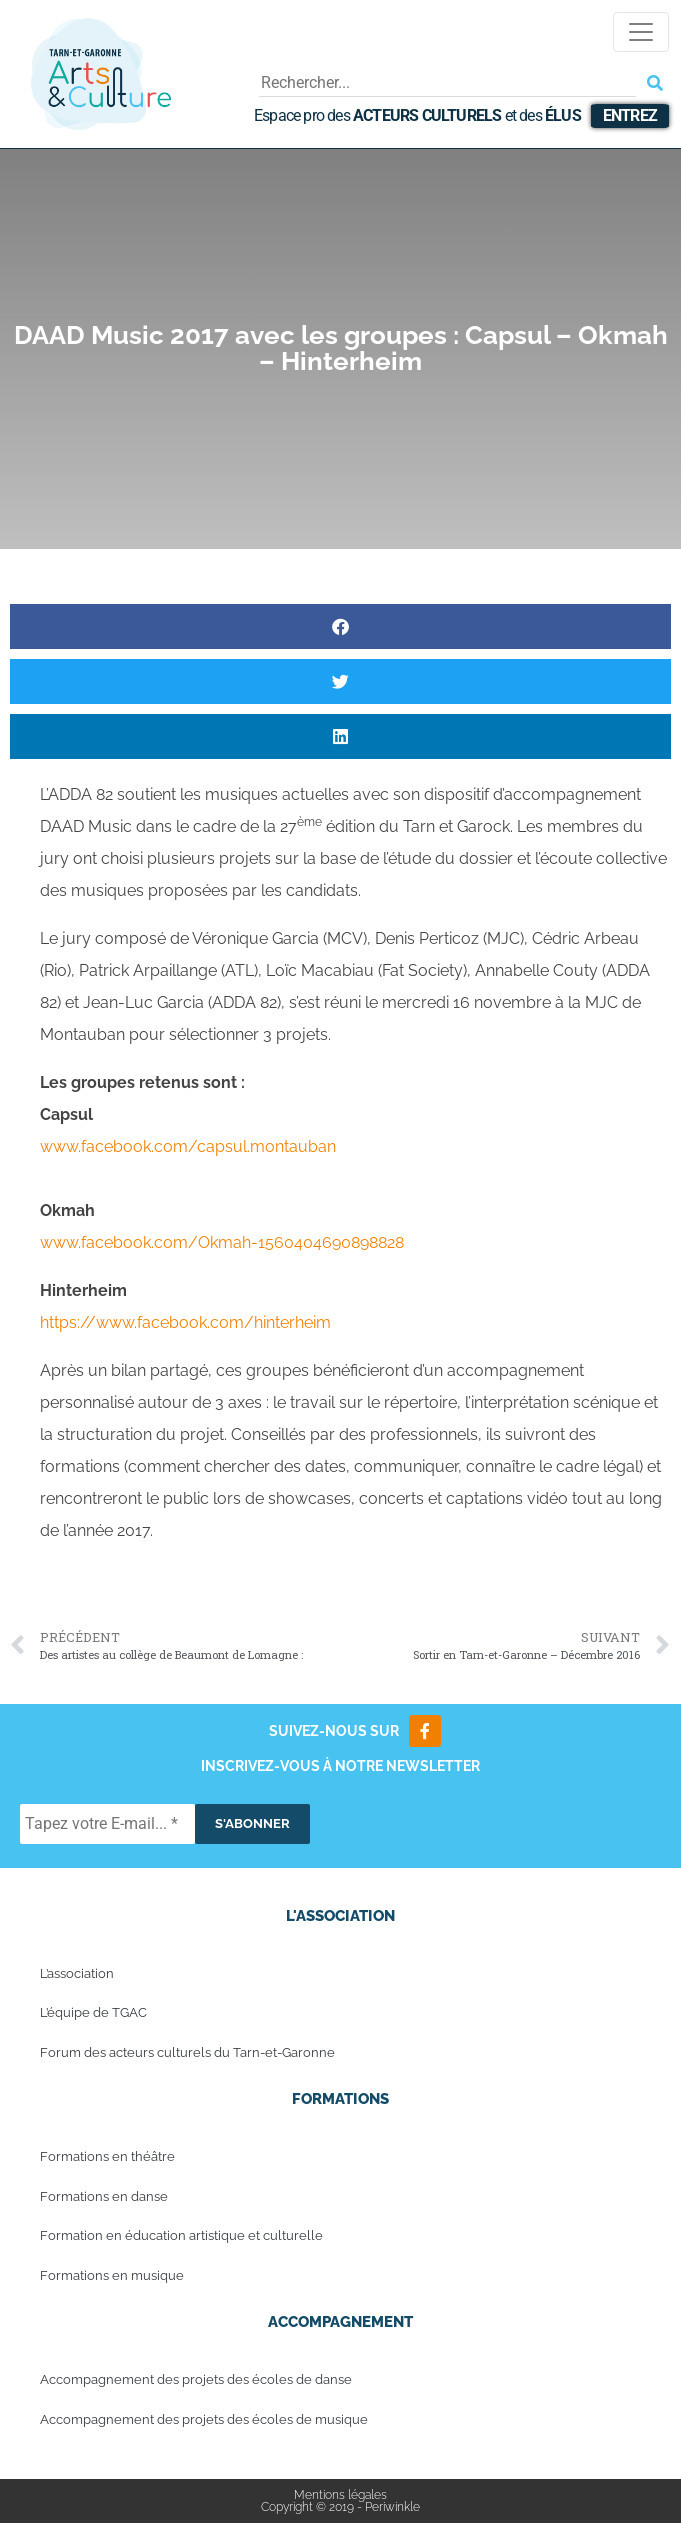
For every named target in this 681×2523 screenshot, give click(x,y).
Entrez (630, 115)
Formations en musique (112, 2275)
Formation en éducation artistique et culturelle (181, 2235)
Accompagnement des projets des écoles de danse (196, 2379)
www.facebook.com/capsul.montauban (188, 1146)
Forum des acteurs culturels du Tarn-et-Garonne (187, 2052)
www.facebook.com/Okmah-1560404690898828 (222, 1242)
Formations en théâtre (107, 2156)
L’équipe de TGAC (93, 2012)
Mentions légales (340, 2495)
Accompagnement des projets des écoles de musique (204, 2419)
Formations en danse (104, 2196)
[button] (340, 626)
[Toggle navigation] (641, 32)
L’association (77, 1973)
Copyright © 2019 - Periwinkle (340, 2507)
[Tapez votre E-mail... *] (107, 1824)
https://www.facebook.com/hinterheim (185, 1322)
